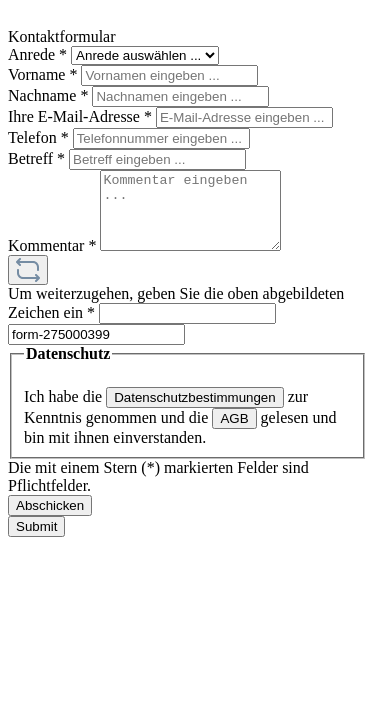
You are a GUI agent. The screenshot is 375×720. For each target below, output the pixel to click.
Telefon (40, 137)
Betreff (38, 158)
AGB (234, 433)
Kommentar (54, 260)
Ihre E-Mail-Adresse (82, 116)
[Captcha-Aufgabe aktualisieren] (28, 285)
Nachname (50, 95)
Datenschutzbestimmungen (195, 412)
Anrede (39, 54)
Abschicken (50, 520)
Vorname (44, 74)
